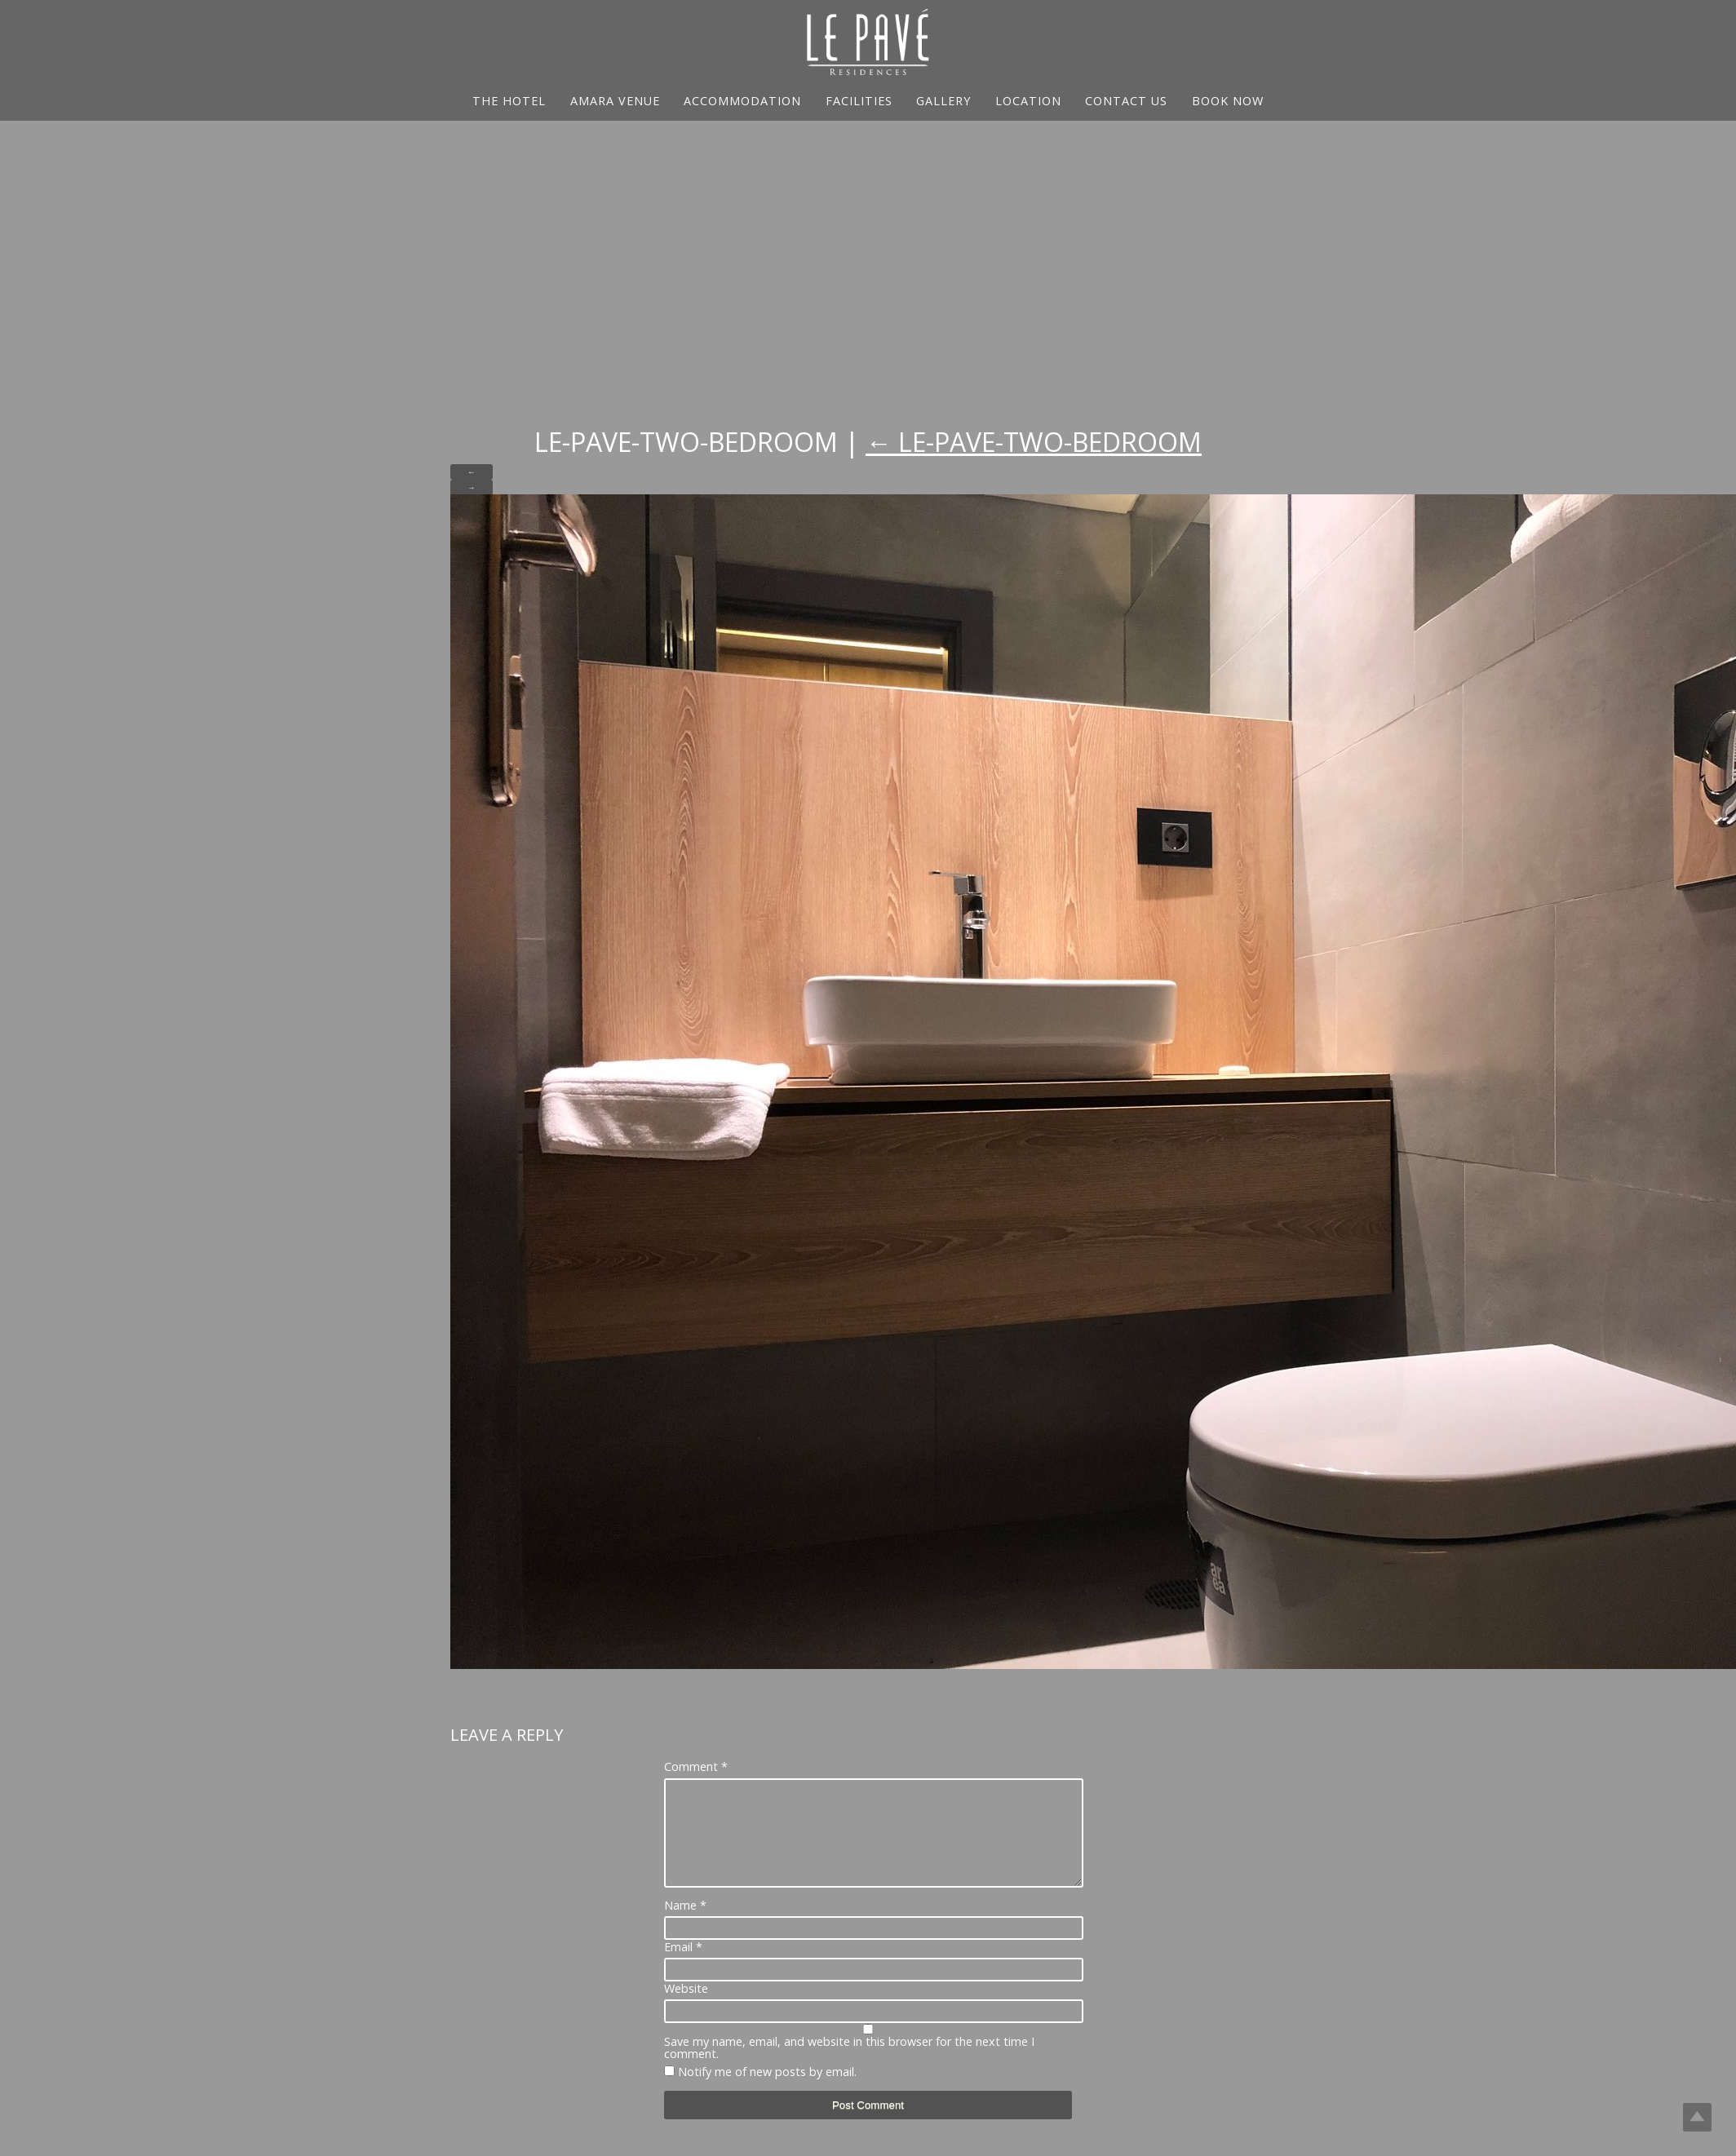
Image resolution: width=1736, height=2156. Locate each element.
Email (683, 1966)
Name (685, 1925)
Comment (696, 1767)
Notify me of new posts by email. (767, 2091)
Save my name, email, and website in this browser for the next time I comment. (849, 2067)
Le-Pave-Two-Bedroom (1034, 441)
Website (686, 2008)
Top (1697, 2117)
